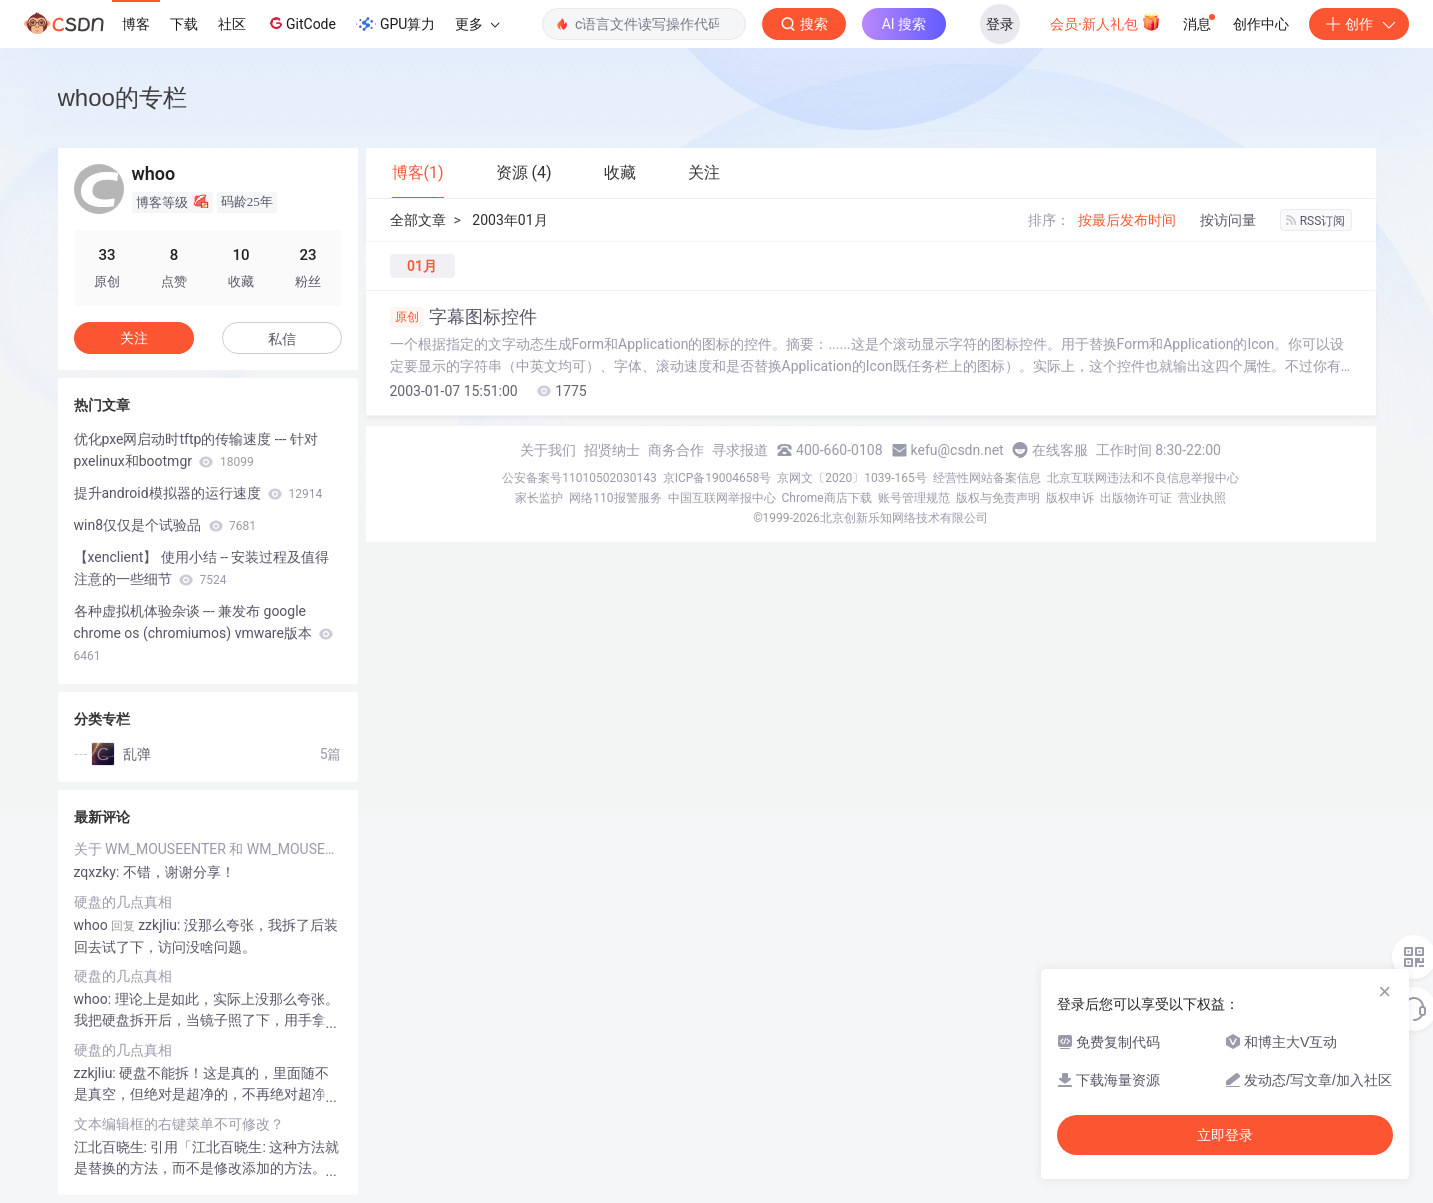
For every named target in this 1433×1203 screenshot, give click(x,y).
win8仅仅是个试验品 (165, 525)
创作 (1359, 24)
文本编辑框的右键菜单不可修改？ (179, 1124)
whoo (91, 925)
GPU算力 (395, 24)
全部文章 (418, 220)
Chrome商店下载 (827, 498)
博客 (136, 24)
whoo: (94, 999)
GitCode (301, 23)
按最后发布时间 (1127, 220)
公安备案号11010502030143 (579, 478)
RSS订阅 (1316, 221)
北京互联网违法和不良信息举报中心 (1143, 478)
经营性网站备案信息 (987, 478)
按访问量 (1228, 220)
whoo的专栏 (122, 97)
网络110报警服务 (615, 498)
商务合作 (676, 450)
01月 (422, 266)
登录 (1000, 24)
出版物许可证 (1136, 498)
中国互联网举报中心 (722, 498)
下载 (184, 24)
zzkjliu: (97, 1073)
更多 (477, 24)
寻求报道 (740, 450)
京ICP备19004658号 (717, 478)
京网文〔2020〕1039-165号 (852, 478)
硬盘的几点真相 (123, 902)
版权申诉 (1070, 498)
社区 (232, 24)
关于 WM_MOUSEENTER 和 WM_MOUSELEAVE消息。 (208, 849)
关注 (134, 338)
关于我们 (548, 450)
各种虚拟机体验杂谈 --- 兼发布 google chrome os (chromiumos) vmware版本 (204, 633)
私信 (282, 339)
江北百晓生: (112, 1147)
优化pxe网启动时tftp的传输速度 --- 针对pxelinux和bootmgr (196, 450)
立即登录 (1225, 1135)
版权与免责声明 (998, 498)
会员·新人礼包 (1105, 22)
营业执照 (1202, 498)
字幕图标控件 (463, 317)
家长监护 (539, 498)
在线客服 (1060, 450)
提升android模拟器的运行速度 (198, 493)
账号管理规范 (914, 498)
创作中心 (1261, 24)
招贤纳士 (612, 450)
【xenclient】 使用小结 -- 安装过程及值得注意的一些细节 (202, 568)
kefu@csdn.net (957, 450)
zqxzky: (98, 872)
